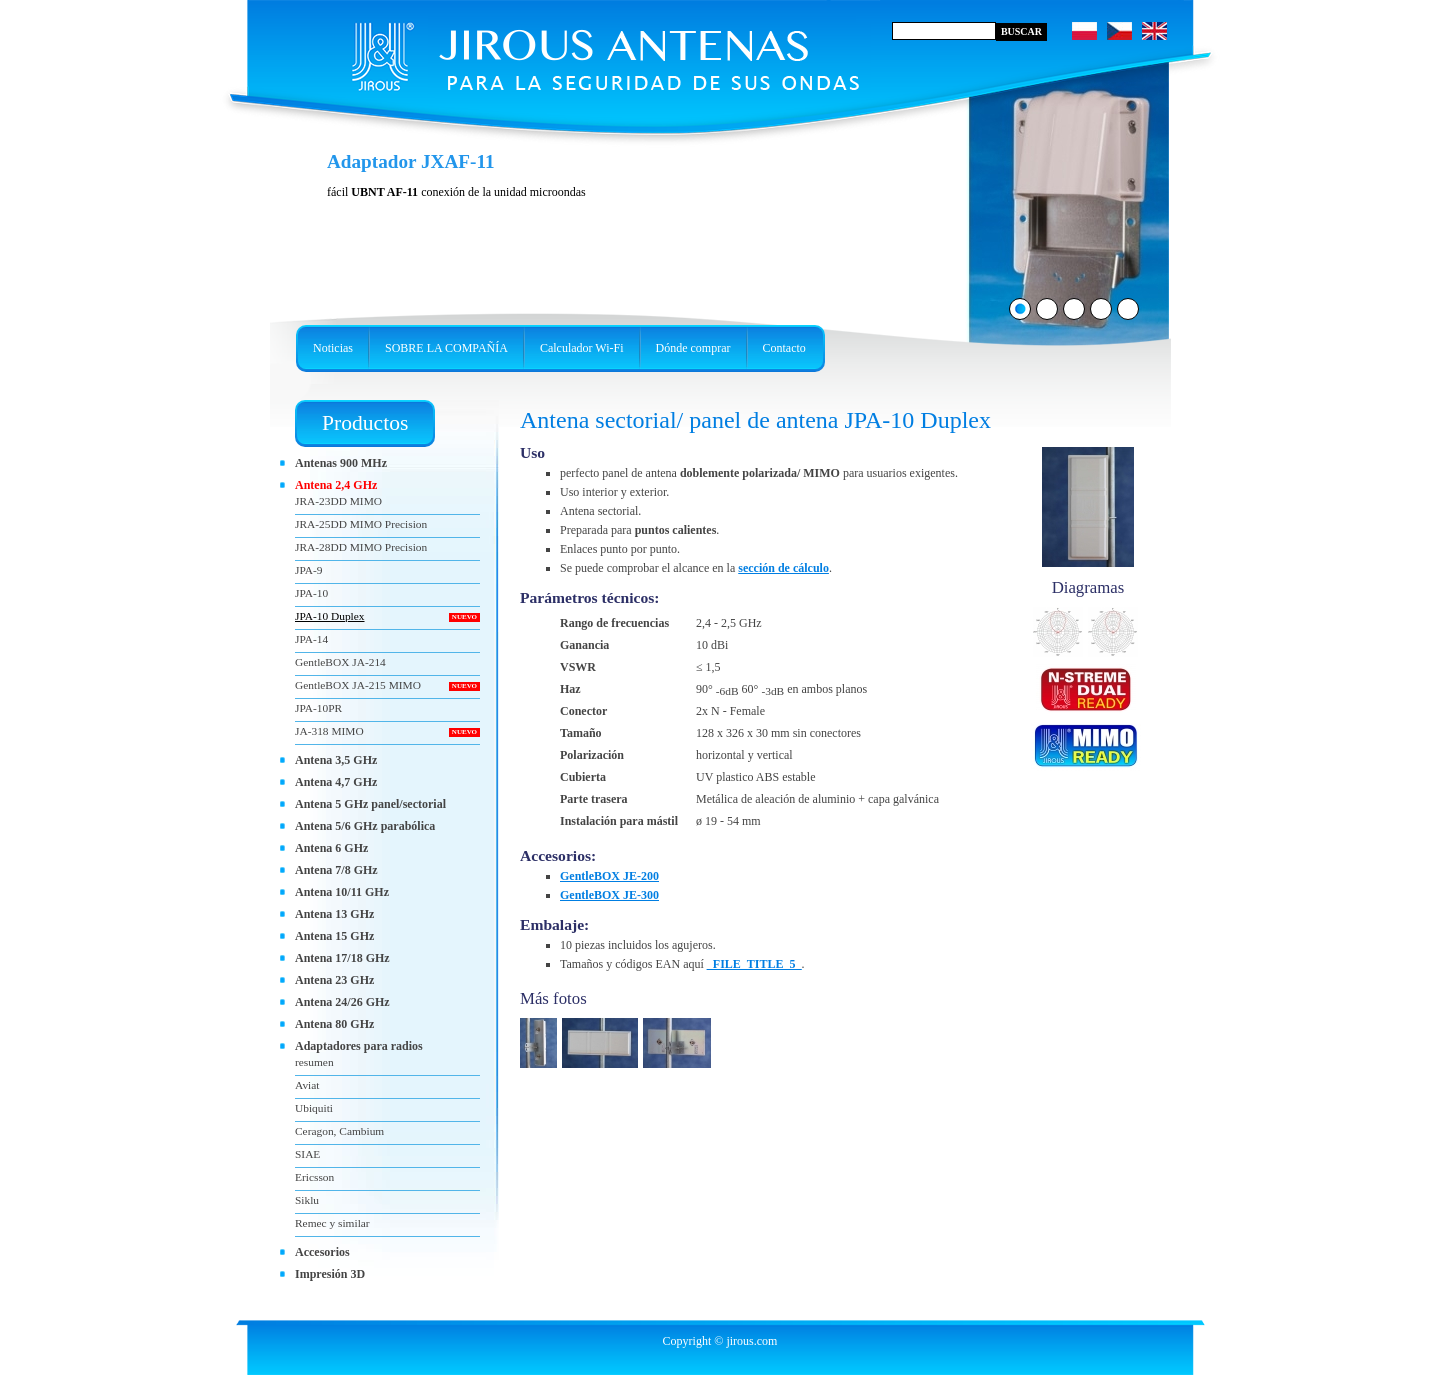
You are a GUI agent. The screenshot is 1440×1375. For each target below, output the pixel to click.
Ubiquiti (314, 1108)
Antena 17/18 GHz (342, 958)
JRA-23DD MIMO (338, 501)
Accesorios (322, 1252)
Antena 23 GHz (334, 980)
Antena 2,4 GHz (336, 485)
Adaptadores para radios (359, 1046)
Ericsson (314, 1177)
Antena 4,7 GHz (336, 782)
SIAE (307, 1154)
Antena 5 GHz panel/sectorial (370, 804)
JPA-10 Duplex (330, 616)
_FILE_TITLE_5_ (754, 964)
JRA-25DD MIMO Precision (361, 524)
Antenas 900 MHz (341, 463)
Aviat (307, 1085)
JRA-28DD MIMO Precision (361, 547)
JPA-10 (311, 593)
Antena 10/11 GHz (342, 892)
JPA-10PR (318, 708)
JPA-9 (308, 570)
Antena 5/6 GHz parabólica (365, 826)
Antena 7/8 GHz (336, 870)
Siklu (307, 1200)
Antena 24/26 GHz (342, 1002)
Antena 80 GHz (334, 1024)
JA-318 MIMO (329, 731)
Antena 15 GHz (334, 936)
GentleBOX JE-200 (609, 876)
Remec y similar (332, 1223)
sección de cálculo (783, 568)
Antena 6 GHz (331, 848)
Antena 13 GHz (334, 914)
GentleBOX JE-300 (609, 895)
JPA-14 (311, 639)
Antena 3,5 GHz (336, 760)
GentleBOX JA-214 (340, 662)
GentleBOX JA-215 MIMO (358, 685)
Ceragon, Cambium (339, 1131)
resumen (314, 1062)
